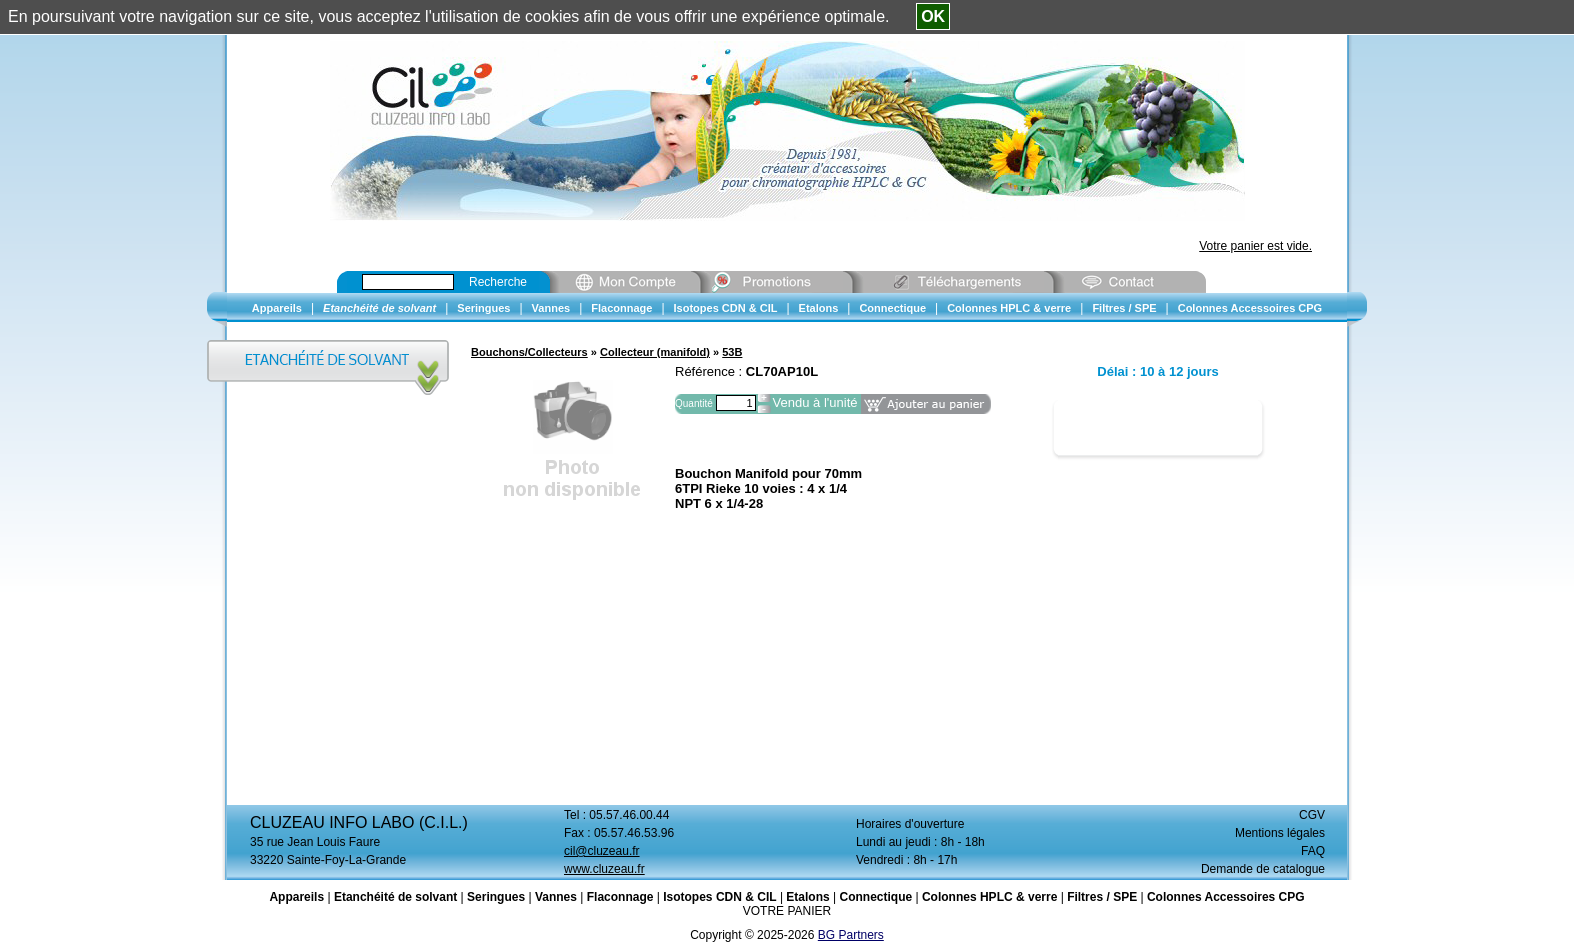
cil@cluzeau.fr (602, 851)
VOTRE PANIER (787, 911)
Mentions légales (1280, 833)
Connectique (875, 897)
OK (933, 16)
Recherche (498, 282)
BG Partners (851, 935)
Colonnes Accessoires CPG (1226, 897)
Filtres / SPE (1102, 897)
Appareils (296, 897)
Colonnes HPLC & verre (989, 897)
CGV (1312, 815)
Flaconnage (620, 897)
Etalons (807, 897)
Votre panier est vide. (1255, 246)
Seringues (496, 897)
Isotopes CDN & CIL (719, 897)
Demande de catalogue (1263, 869)
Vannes (556, 897)
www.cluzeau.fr (604, 869)
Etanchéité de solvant (395, 897)
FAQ (1313, 851)
